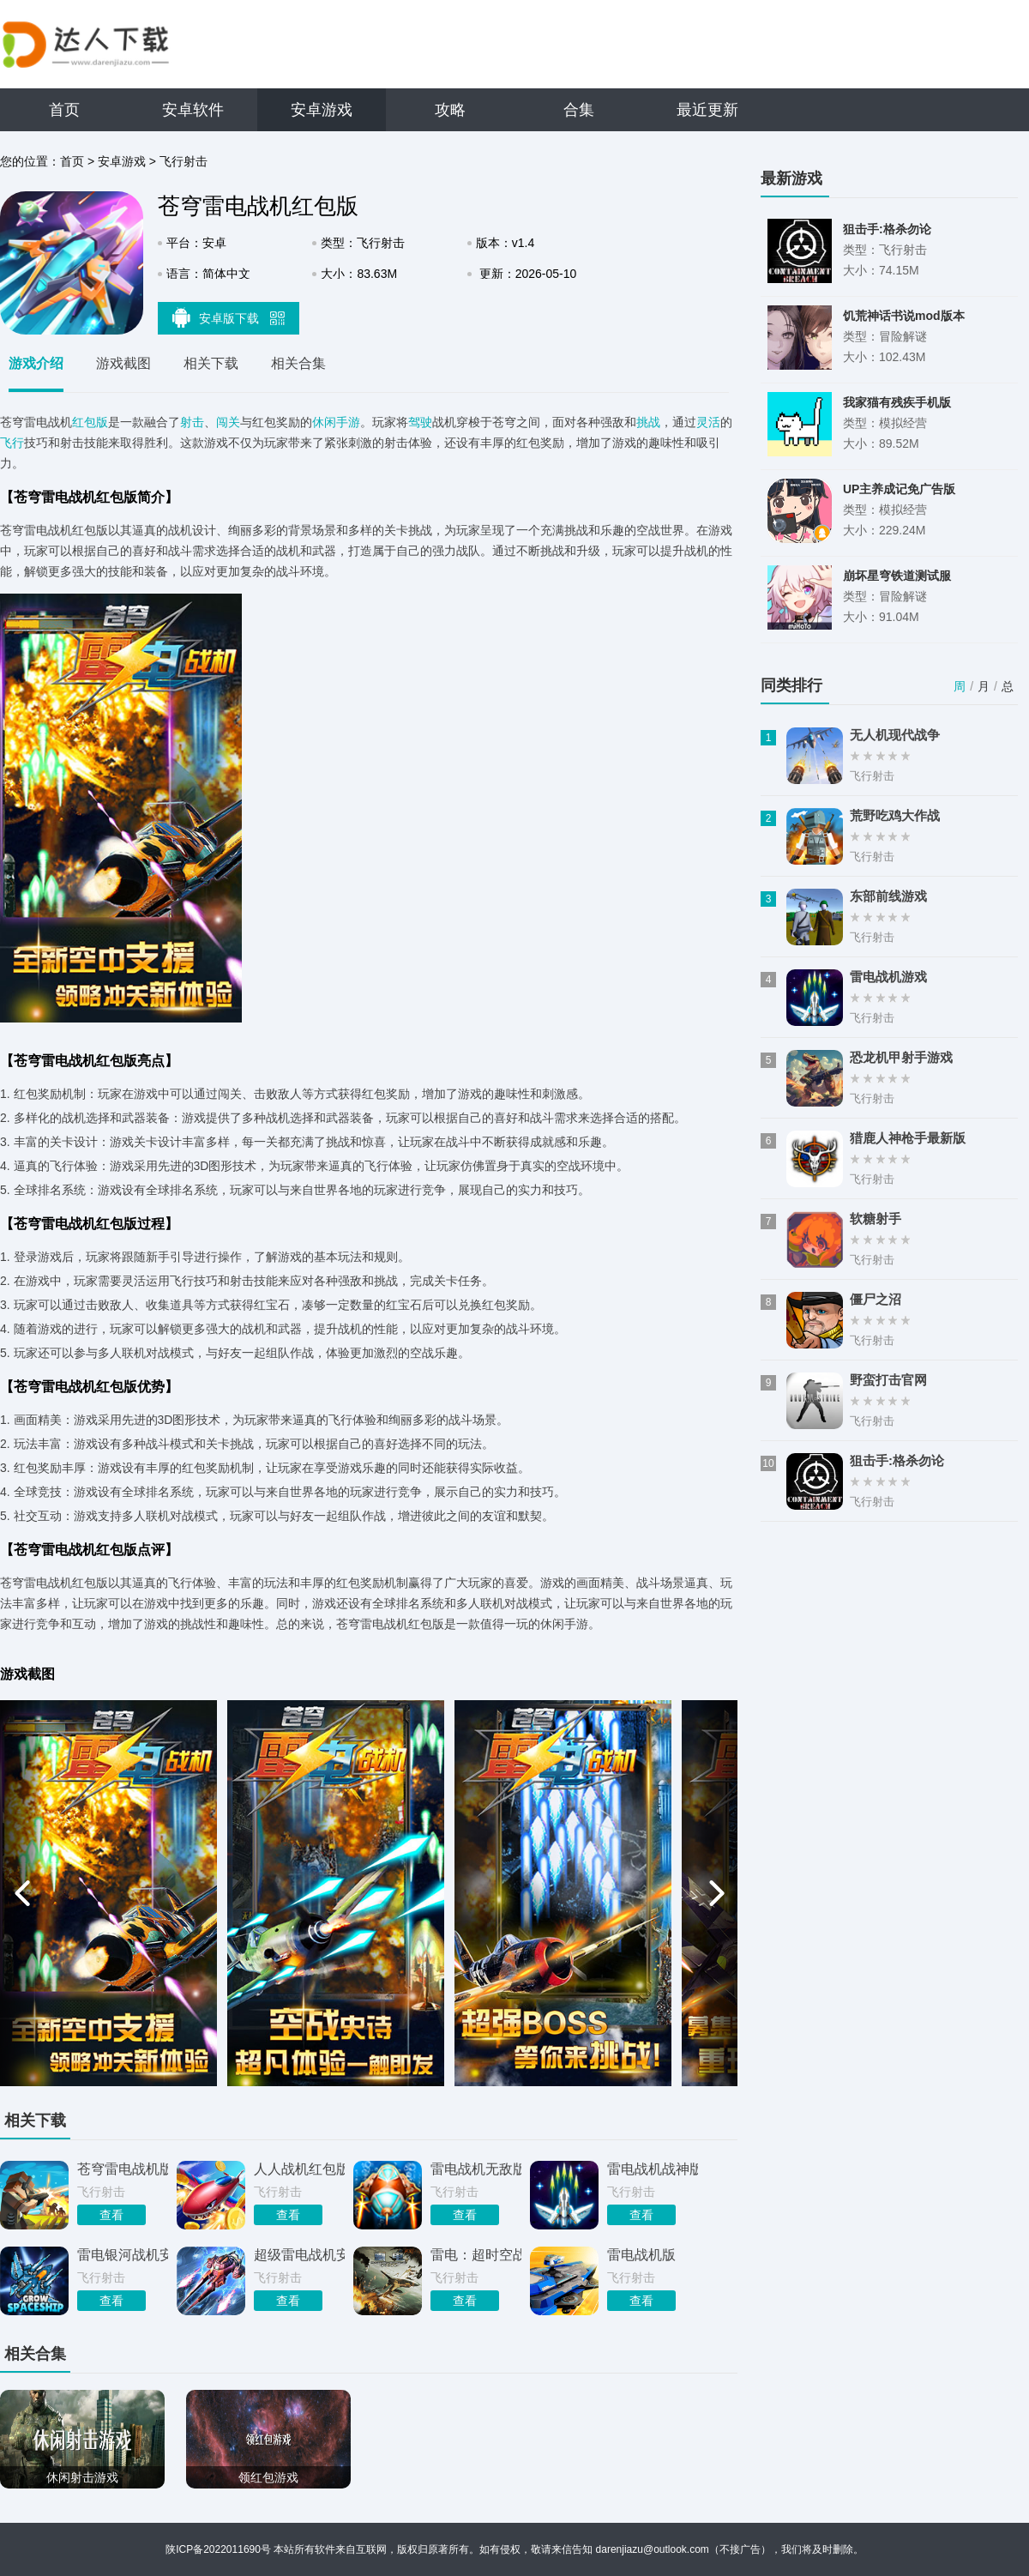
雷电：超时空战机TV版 (475, 2254)
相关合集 (298, 363)
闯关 (228, 422)
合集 (578, 109)
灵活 (708, 422)
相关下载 (211, 363)
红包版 (90, 422)
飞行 (12, 442)
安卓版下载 (229, 317)
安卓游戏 (321, 109)
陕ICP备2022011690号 (218, 2549)
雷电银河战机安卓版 (122, 2254)
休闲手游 (336, 422)
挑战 (648, 422)
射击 (192, 422)
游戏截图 (123, 363)
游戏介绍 (36, 363)
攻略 (450, 109)
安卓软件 (193, 109)
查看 (111, 2215)
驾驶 (420, 422)
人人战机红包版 (299, 2169)
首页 (64, 109)
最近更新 (707, 109)
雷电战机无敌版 (475, 2169)
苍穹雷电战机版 (122, 2169)
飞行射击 (183, 161)
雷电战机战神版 (652, 2169)
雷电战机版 (641, 2254)
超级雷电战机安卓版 (299, 2254)
